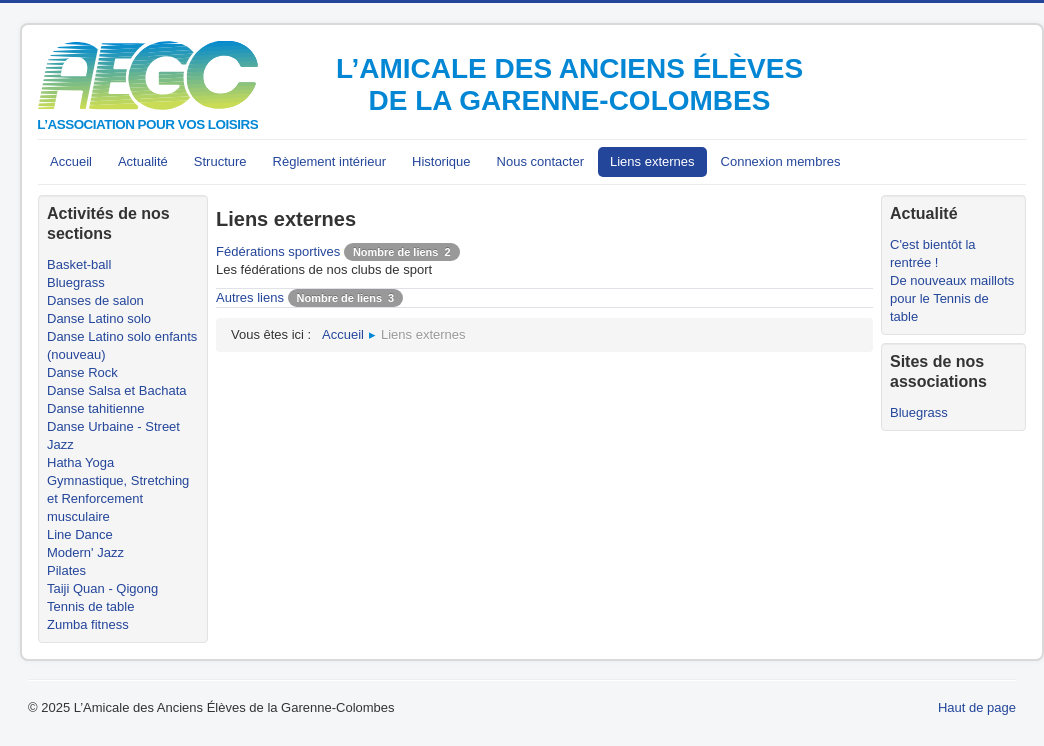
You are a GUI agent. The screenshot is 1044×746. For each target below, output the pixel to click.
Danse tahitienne (96, 408)
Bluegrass (76, 282)
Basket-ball (79, 264)
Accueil (71, 161)
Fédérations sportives (278, 251)
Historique (441, 161)
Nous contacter (540, 161)
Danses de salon (95, 300)
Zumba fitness (88, 624)
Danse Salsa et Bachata (116, 390)
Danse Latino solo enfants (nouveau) (122, 345)
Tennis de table (90, 606)
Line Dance (80, 534)
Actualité (143, 161)
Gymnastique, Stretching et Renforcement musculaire (118, 498)
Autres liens (250, 297)
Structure (220, 161)
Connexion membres (781, 161)
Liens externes (652, 161)
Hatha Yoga (80, 462)
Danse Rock (82, 372)
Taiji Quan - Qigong (102, 588)
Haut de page (977, 707)
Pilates (66, 570)
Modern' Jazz (85, 552)
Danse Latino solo (99, 318)
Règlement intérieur (329, 161)
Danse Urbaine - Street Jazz (113, 435)
